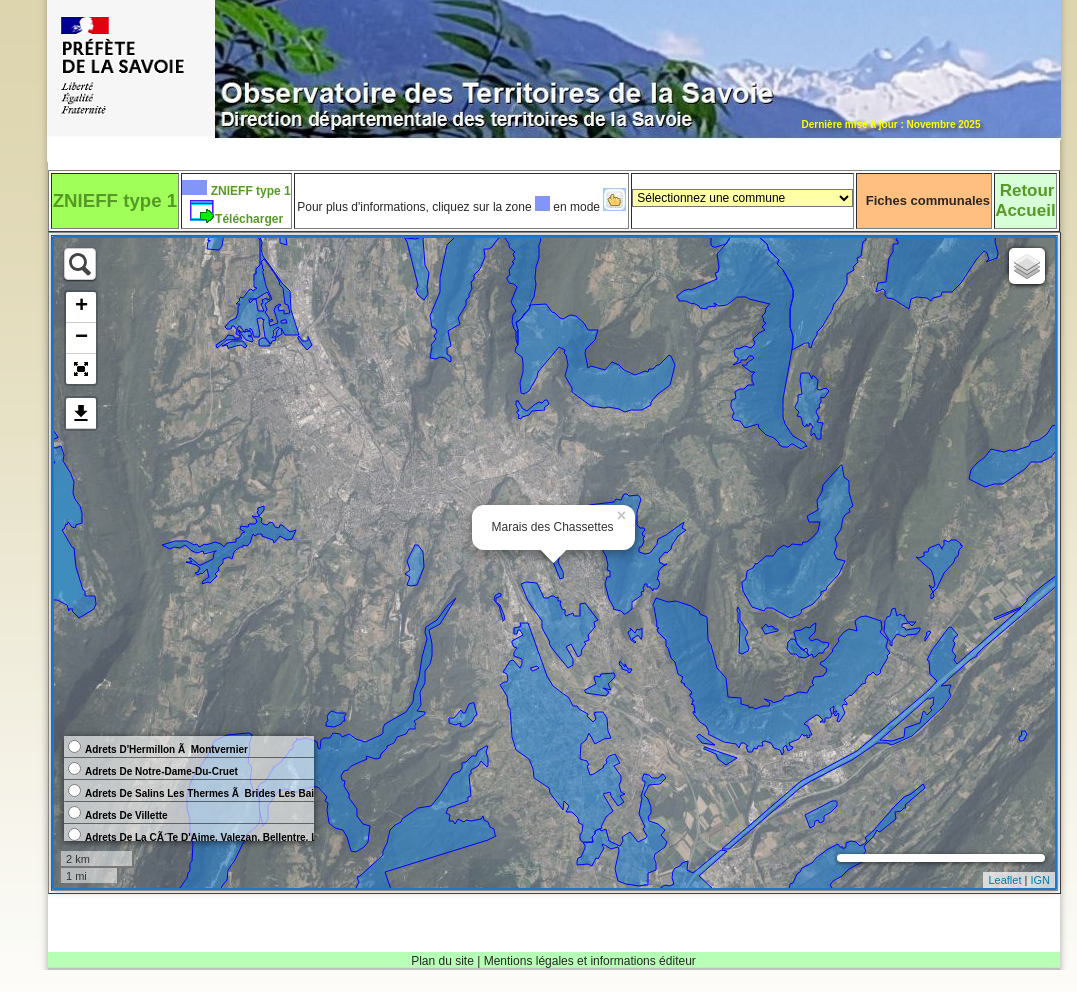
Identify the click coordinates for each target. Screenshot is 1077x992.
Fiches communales (928, 200)
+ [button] (81, 307)
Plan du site (442, 961)
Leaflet (1004, 880)
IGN (1040, 880)
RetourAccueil (1025, 200)
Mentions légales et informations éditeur (590, 961)
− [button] (81, 338)
